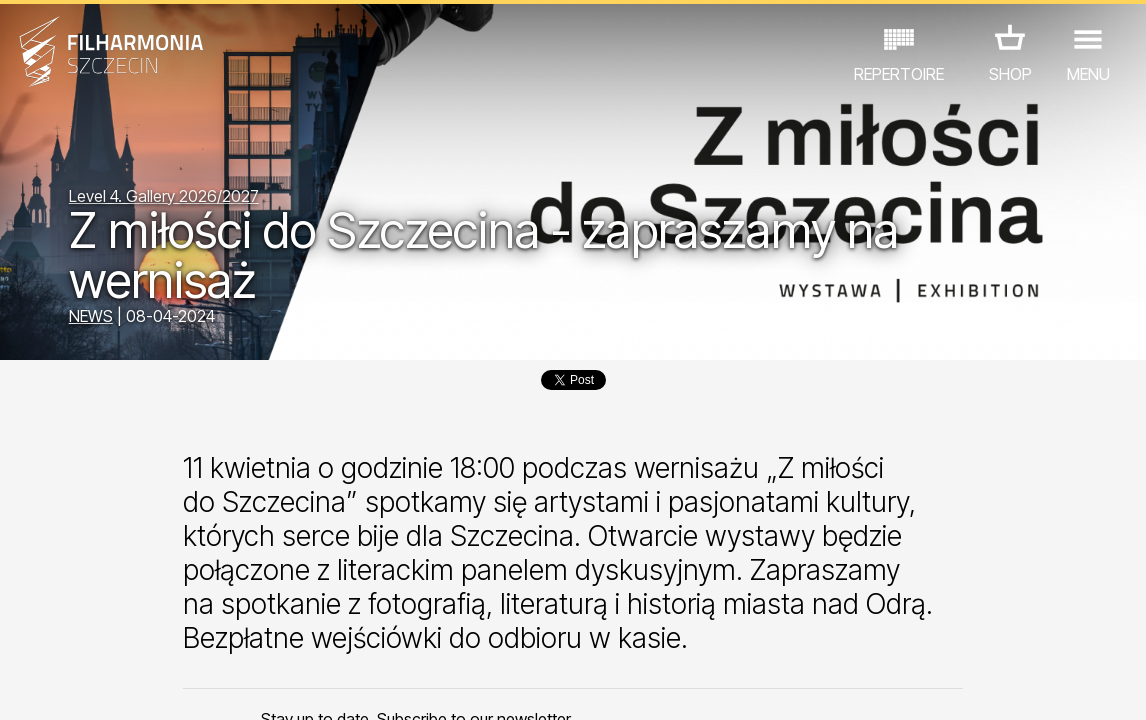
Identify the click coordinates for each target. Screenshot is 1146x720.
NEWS (91, 316)
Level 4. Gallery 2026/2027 (164, 196)
